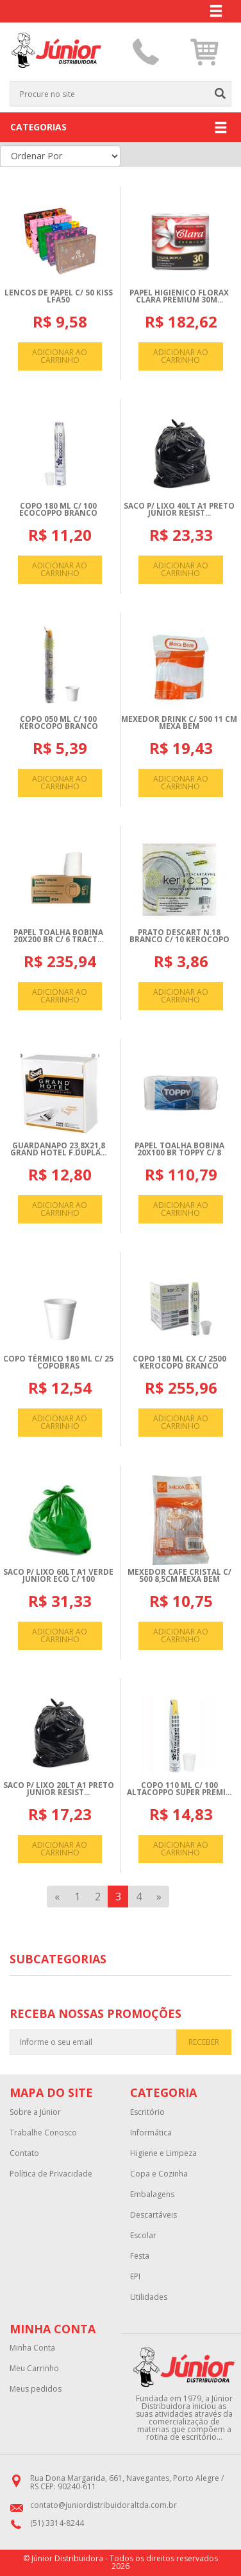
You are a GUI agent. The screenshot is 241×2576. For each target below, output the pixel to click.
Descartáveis (153, 2215)
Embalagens (152, 2194)
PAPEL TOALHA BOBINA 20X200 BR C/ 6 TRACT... (58, 936)
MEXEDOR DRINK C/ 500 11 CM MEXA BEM (179, 723)
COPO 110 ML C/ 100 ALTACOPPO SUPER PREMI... (179, 1789)
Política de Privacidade (51, 2174)
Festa (139, 2256)
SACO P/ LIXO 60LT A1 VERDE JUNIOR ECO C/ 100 (58, 1575)
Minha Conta (32, 2348)
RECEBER (203, 2042)
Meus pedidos (36, 2389)
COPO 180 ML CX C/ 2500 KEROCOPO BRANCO (179, 1362)
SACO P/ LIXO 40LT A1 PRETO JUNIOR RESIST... (179, 509)
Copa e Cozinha (159, 2174)
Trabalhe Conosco (43, 2133)
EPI (135, 2277)
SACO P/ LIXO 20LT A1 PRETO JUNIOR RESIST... (58, 1789)
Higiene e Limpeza (163, 2153)
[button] (204, 52)
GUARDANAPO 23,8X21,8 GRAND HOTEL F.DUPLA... (58, 1149)
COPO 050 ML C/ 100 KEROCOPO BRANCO (58, 723)
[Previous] (57, 1897)
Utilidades (148, 2297)
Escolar (143, 2235)
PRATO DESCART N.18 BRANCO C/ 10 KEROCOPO (179, 936)
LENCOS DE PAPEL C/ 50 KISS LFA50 (58, 296)
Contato (24, 2153)
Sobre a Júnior (35, 2112)
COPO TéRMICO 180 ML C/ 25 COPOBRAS (58, 1362)
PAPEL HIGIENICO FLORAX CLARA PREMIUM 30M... (179, 296)
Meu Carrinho (34, 2368)
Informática (151, 2133)
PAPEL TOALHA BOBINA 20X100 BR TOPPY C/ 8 (179, 1149)
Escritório (147, 2112)
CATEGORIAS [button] (119, 128)
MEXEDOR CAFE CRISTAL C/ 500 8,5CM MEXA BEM (179, 1575)
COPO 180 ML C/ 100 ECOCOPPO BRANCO (58, 509)
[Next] (159, 1897)
